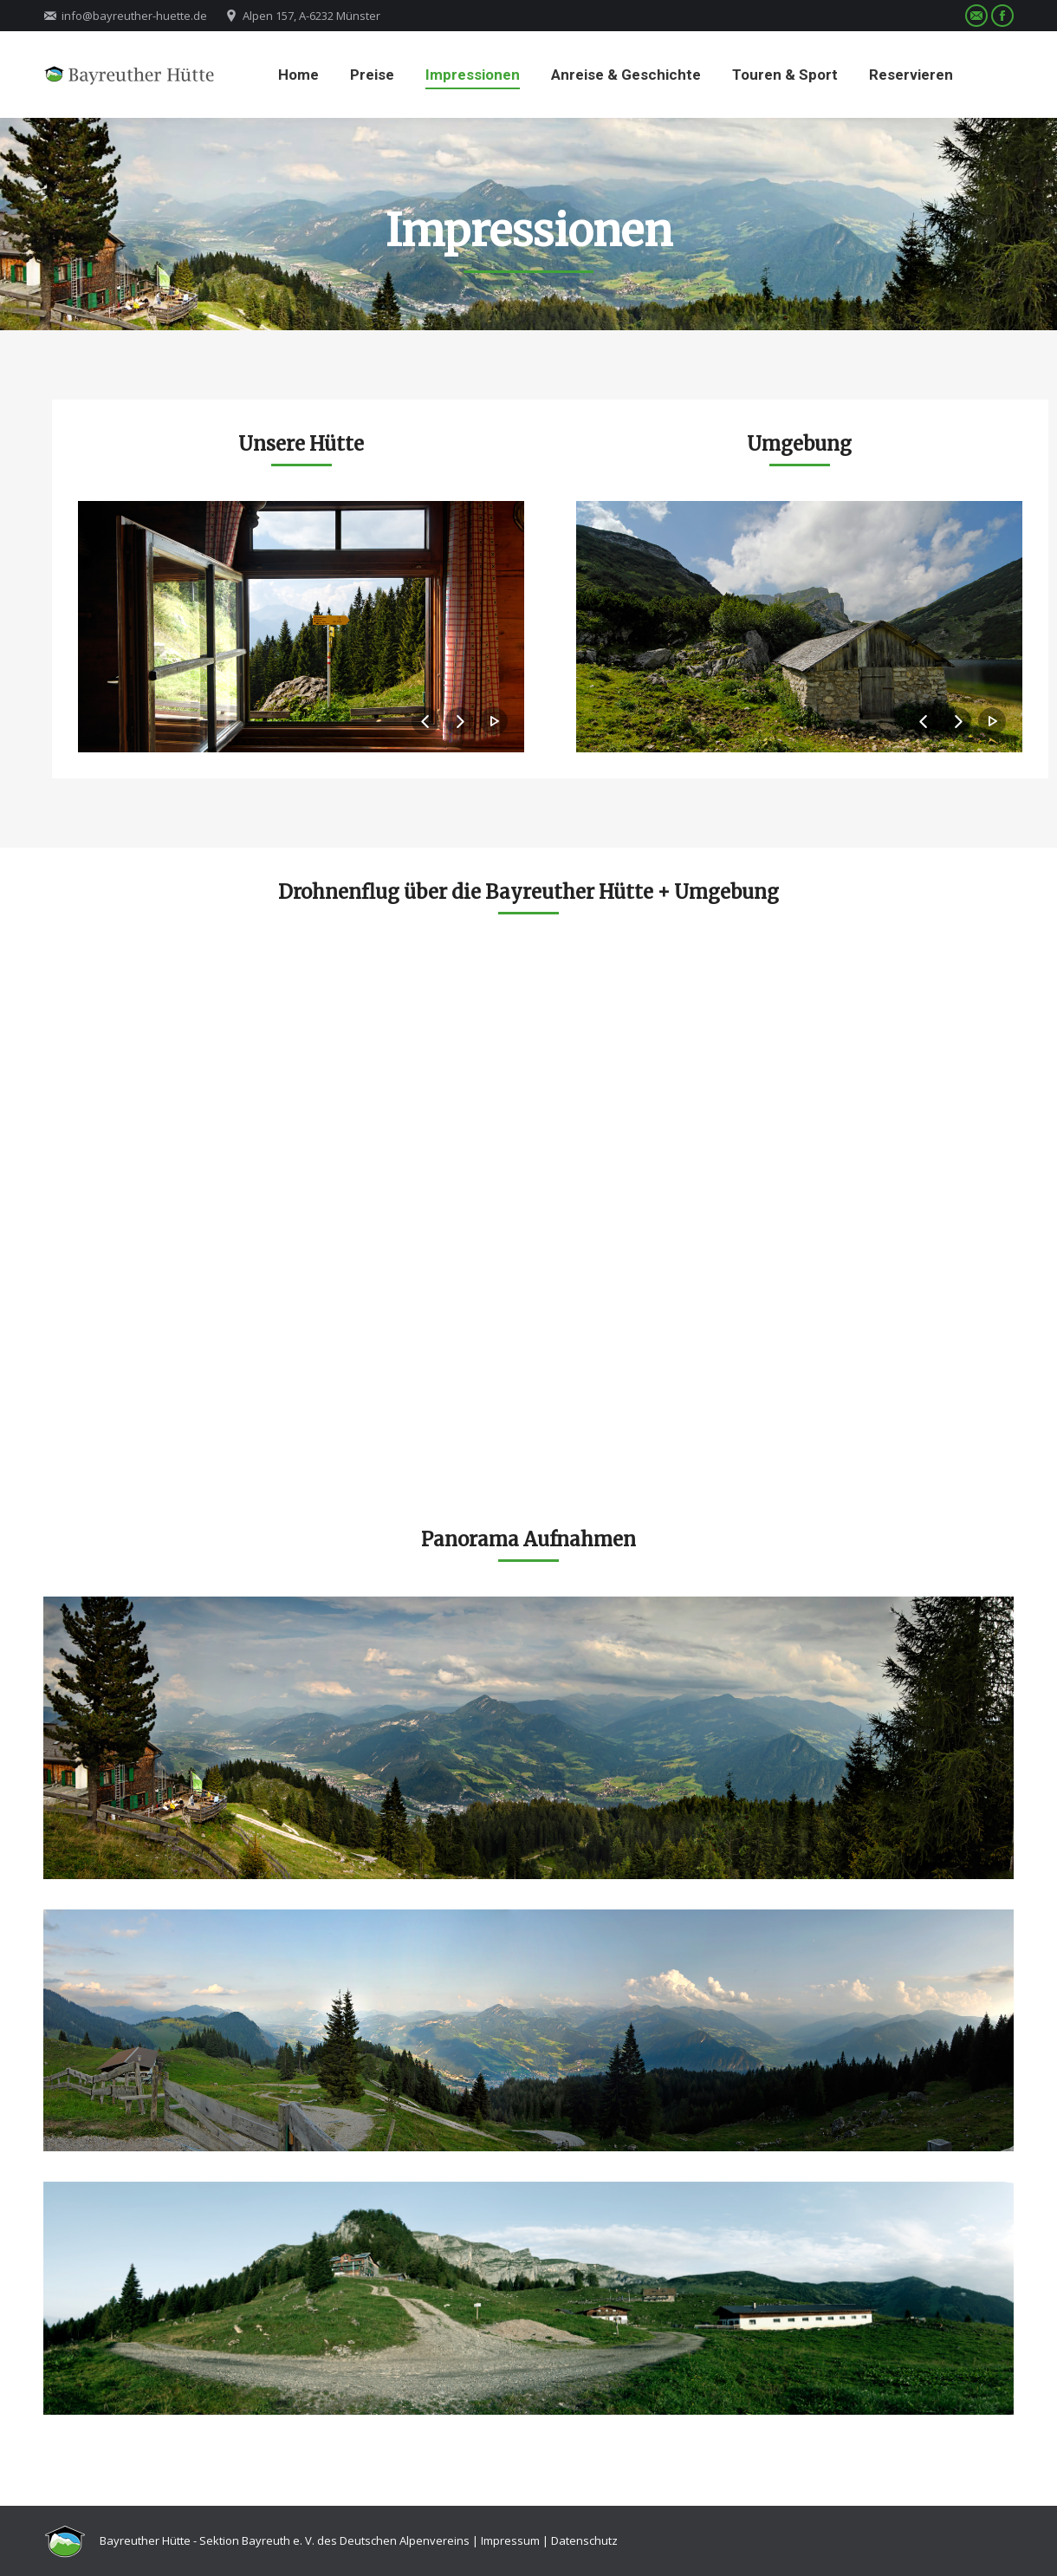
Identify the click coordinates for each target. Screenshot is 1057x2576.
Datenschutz (584, 2540)
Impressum (510, 2540)
